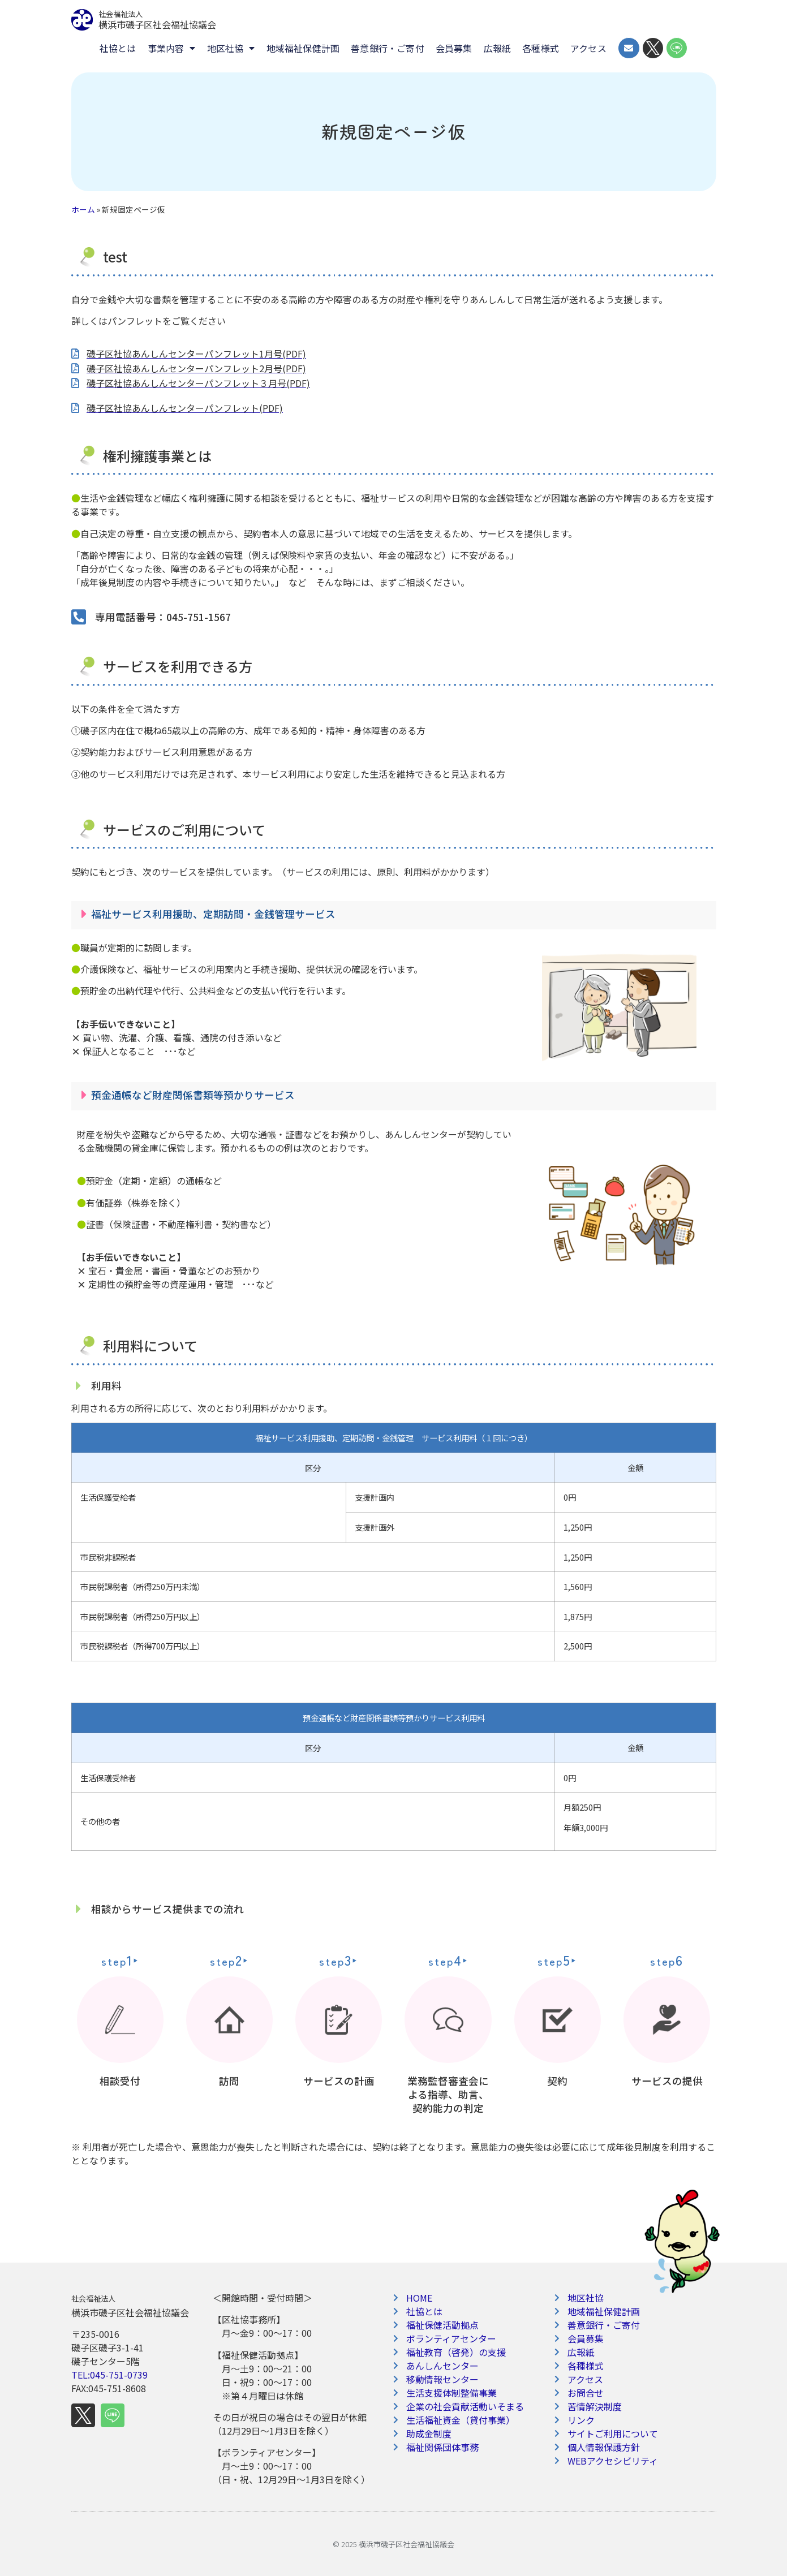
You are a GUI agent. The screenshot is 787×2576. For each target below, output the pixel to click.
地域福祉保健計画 (303, 48)
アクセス (588, 48)
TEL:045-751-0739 (109, 2374)
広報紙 (497, 48)
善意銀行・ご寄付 (387, 48)
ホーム (83, 209)
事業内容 (172, 48)
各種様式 (540, 48)
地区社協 (231, 48)
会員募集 (454, 48)
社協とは (118, 48)
